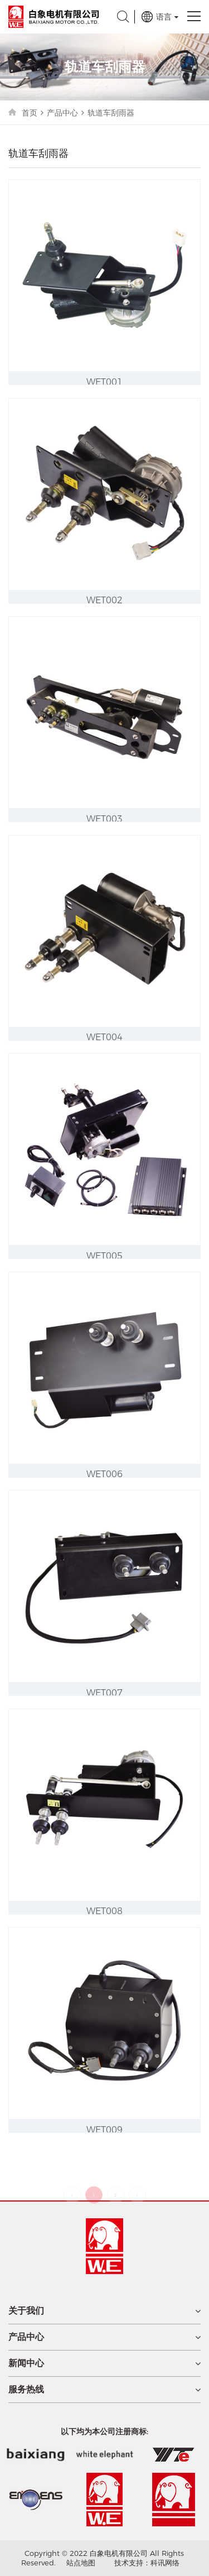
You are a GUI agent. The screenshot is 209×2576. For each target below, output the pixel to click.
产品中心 (62, 113)
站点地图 (80, 2562)
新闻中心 (26, 2363)
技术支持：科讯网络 (146, 2562)
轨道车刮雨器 (111, 113)
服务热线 (26, 2389)
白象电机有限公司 (53, 17)
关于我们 (26, 2310)
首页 (29, 113)
